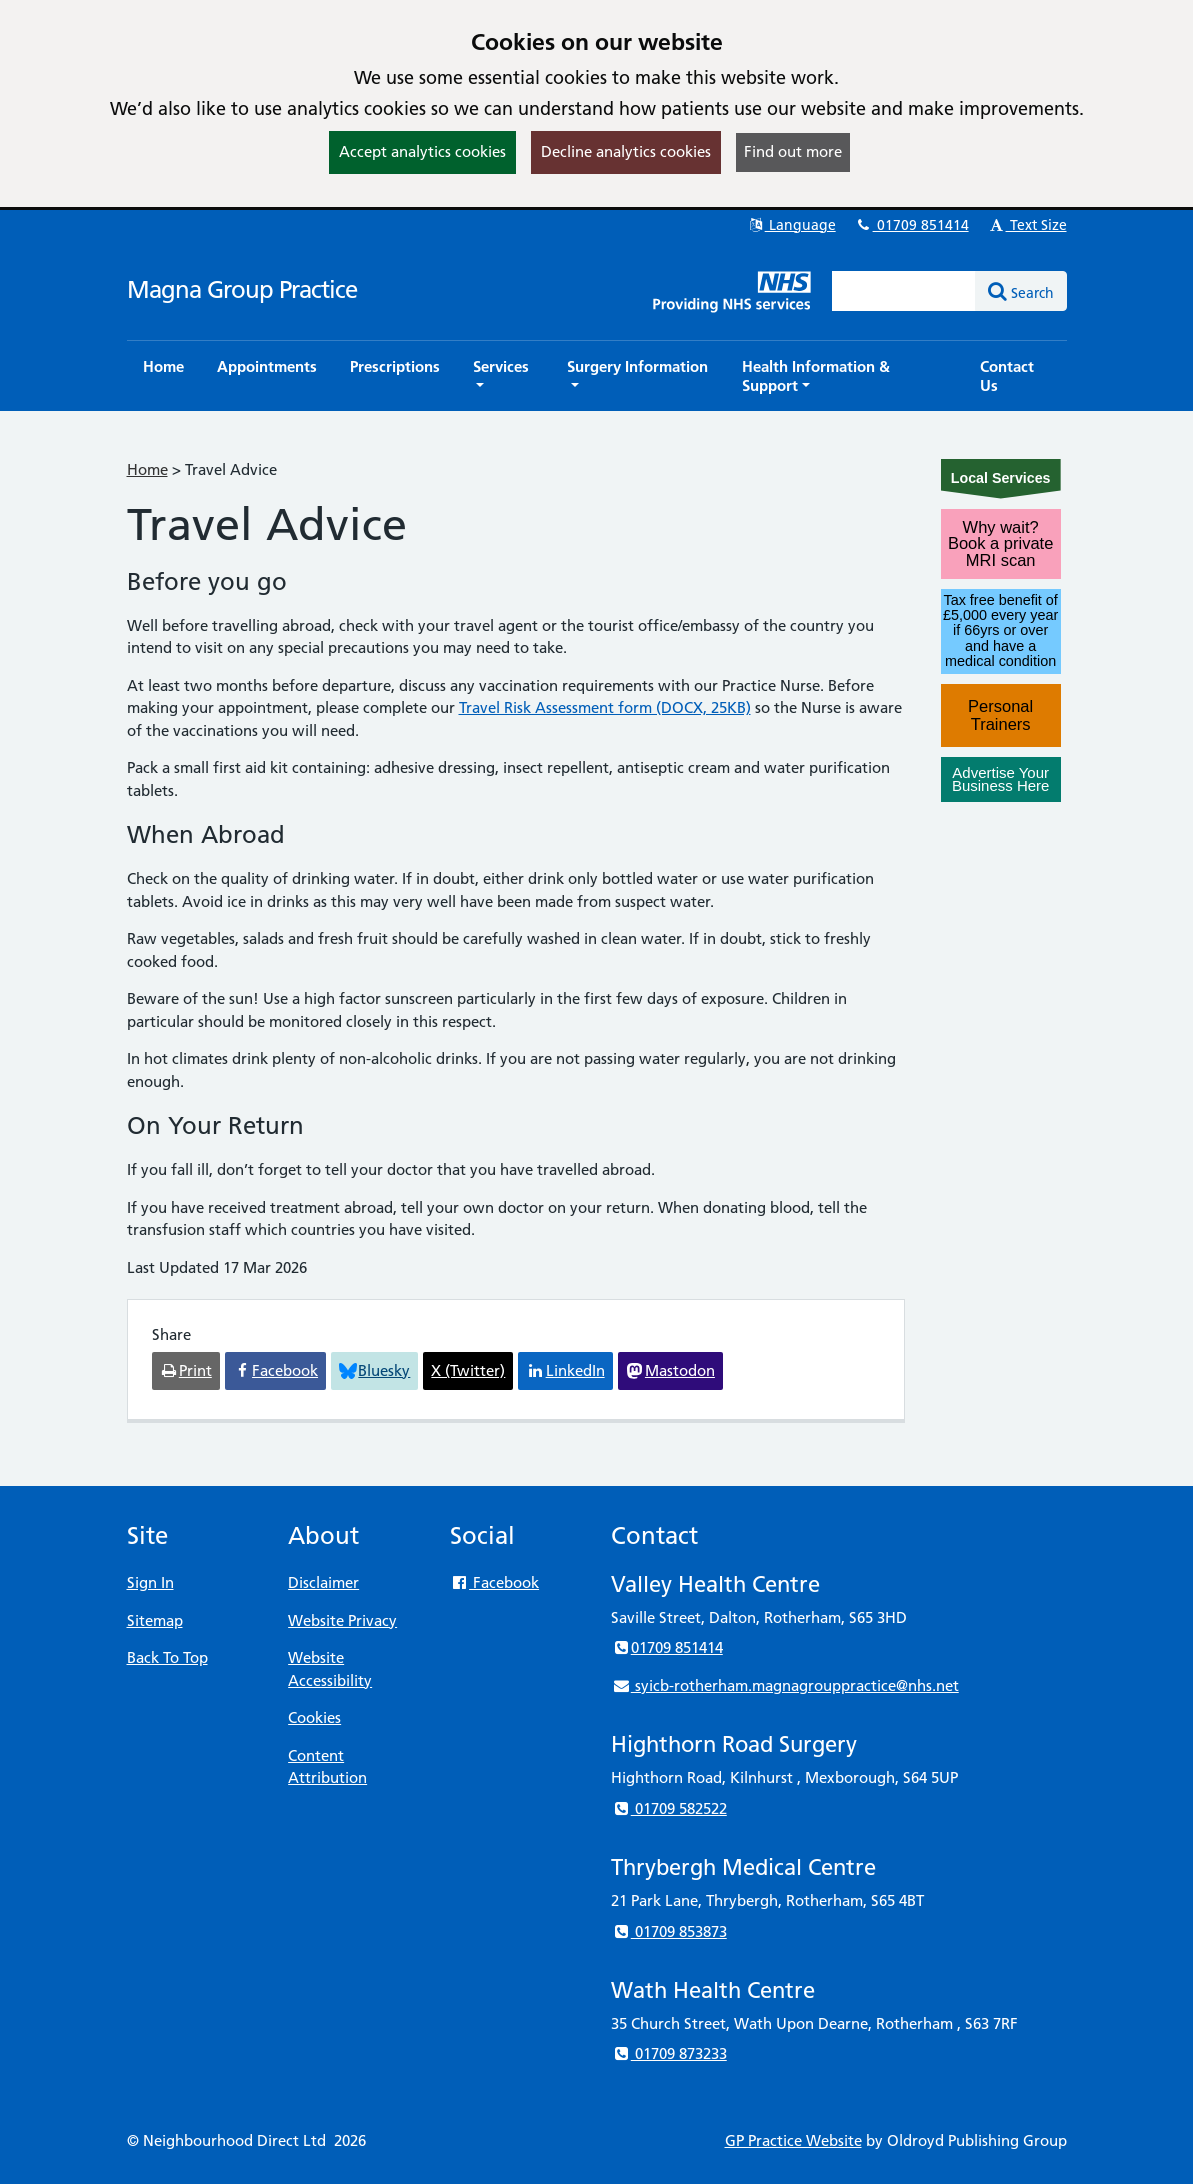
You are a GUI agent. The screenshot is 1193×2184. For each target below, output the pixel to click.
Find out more (793, 151)
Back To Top (167, 1657)
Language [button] (791, 225)
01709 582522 (668, 1808)
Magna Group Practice (242, 289)
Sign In (150, 1582)
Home (147, 469)
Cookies (314, 1717)
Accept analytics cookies (422, 151)
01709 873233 (668, 2053)
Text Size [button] (1027, 225)
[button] (504, 376)
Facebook (494, 1582)
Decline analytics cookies (626, 151)
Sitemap (155, 1620)
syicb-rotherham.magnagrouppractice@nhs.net (784, 1685)
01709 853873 (668, 1931)
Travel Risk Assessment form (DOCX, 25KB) (605, 707)
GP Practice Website (793, 2140)
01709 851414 (912, 225)
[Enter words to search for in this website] (904, 291)
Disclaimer (323, 1582)
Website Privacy (342, 1620)
